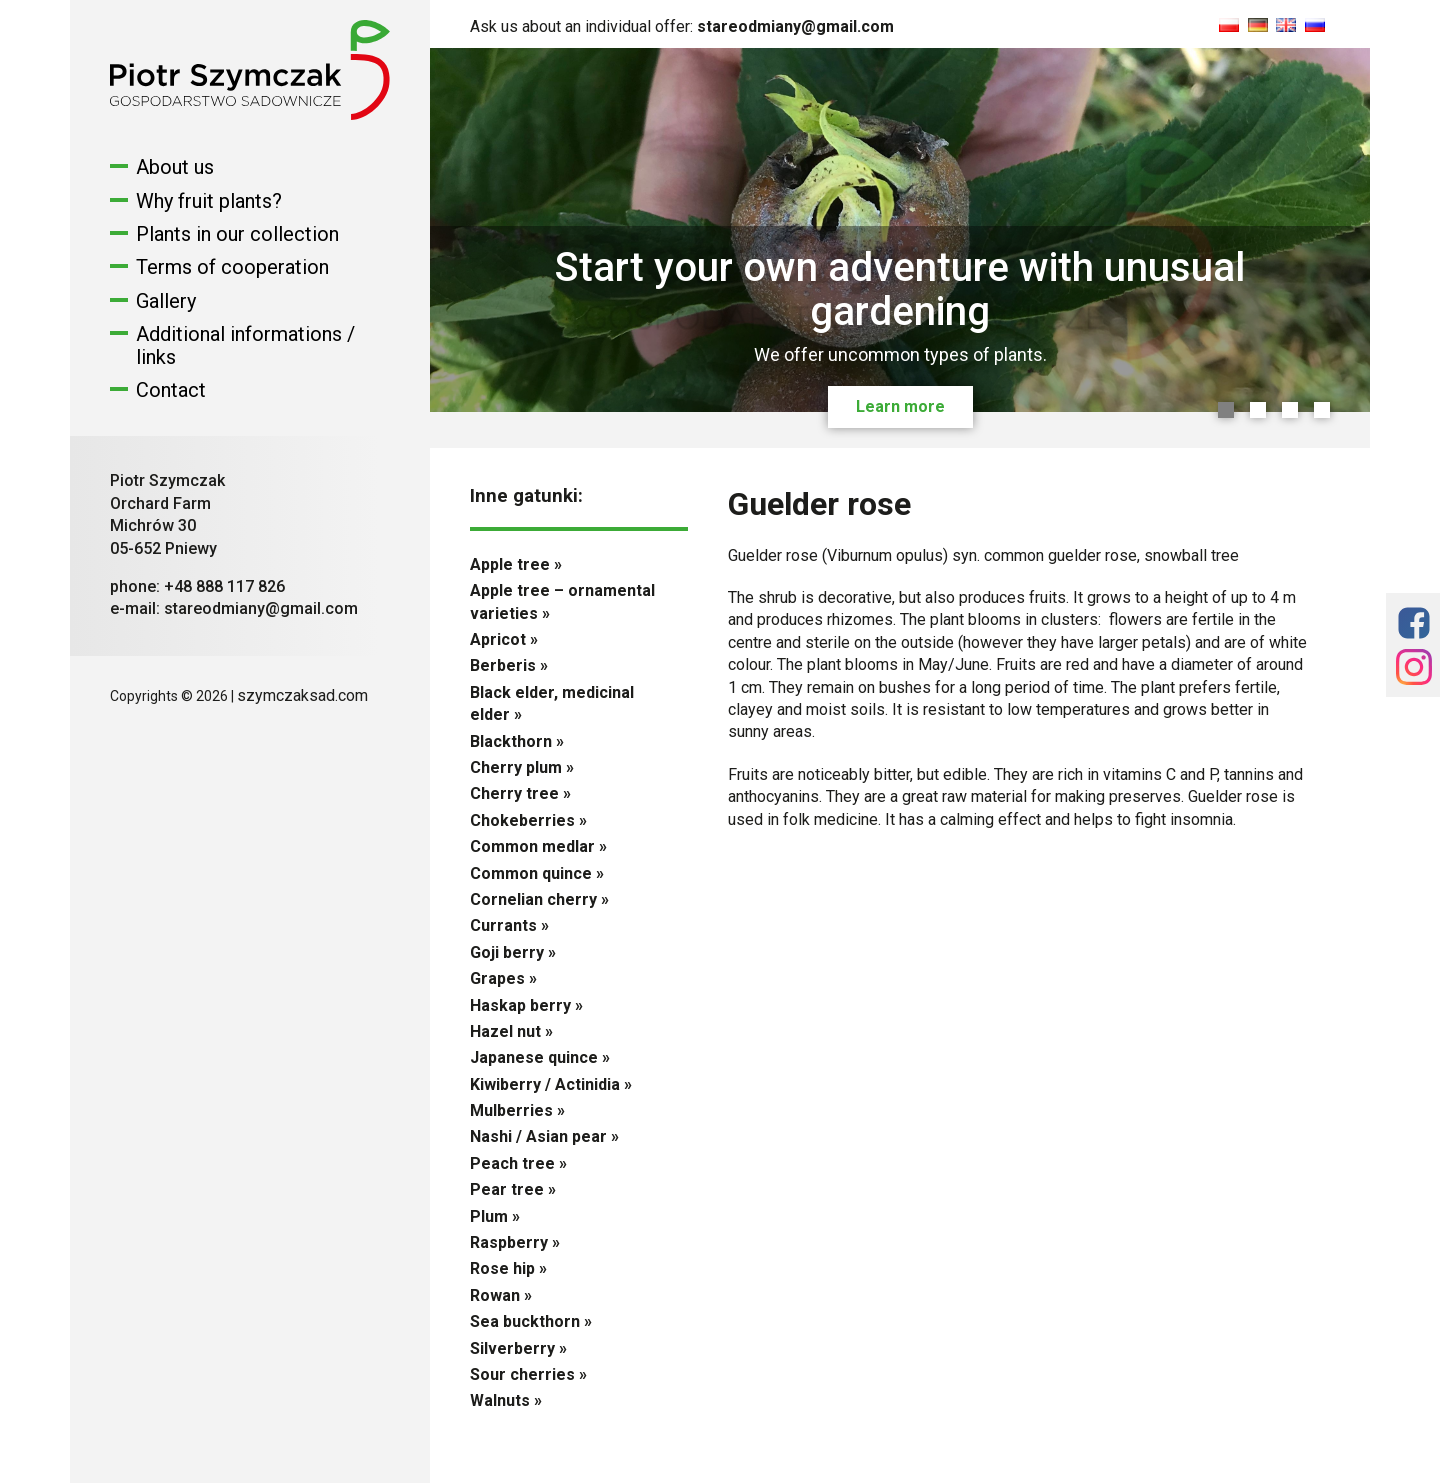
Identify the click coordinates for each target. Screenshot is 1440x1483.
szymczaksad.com (302, 695)
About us (175, 167)
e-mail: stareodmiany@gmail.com (234, 608)
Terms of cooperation (232, 267)
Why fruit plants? (209, 201)
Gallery (166, 301)
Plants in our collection (237, 234)
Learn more (900, 406)
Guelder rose (819, 504)
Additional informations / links (245, 345)
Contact (171, 390)
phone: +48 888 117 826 (197, 586)
